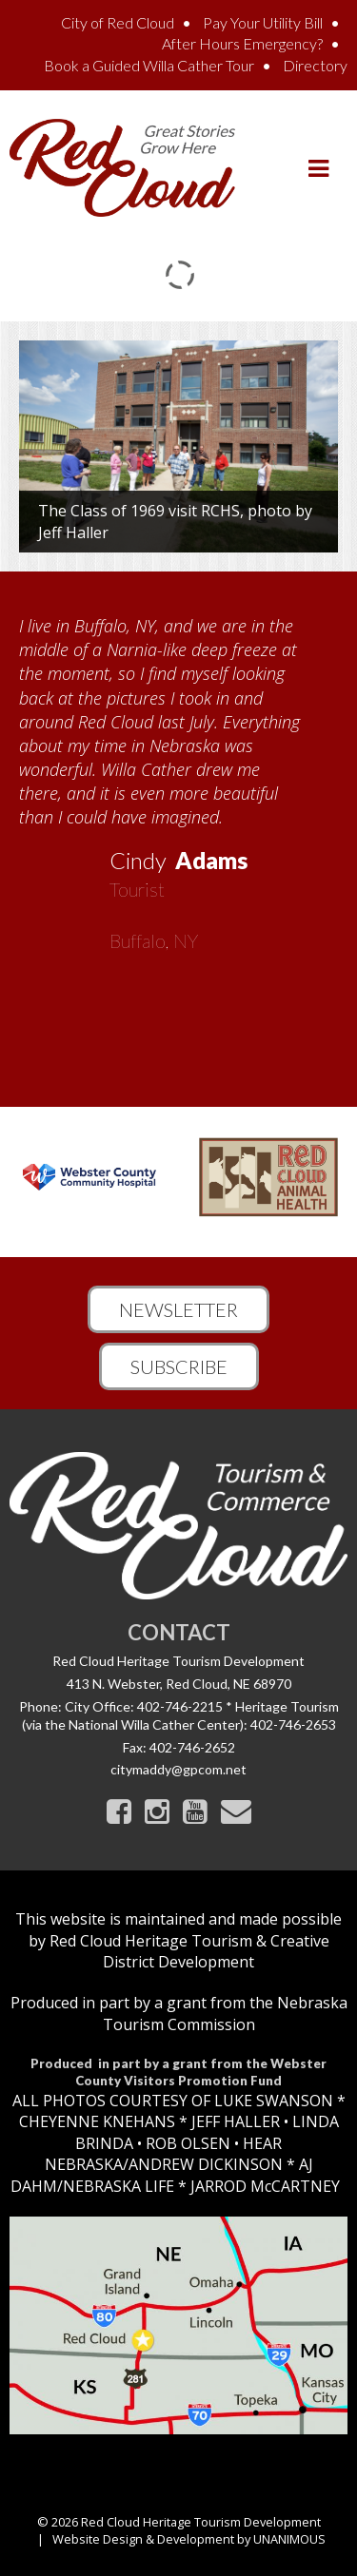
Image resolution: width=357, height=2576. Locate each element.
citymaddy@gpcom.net (178, 1769)
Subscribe (179, 1366)
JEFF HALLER (234, 2121)
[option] (178, 776)
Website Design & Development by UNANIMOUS (189, 2538)
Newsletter (178, 1309)
